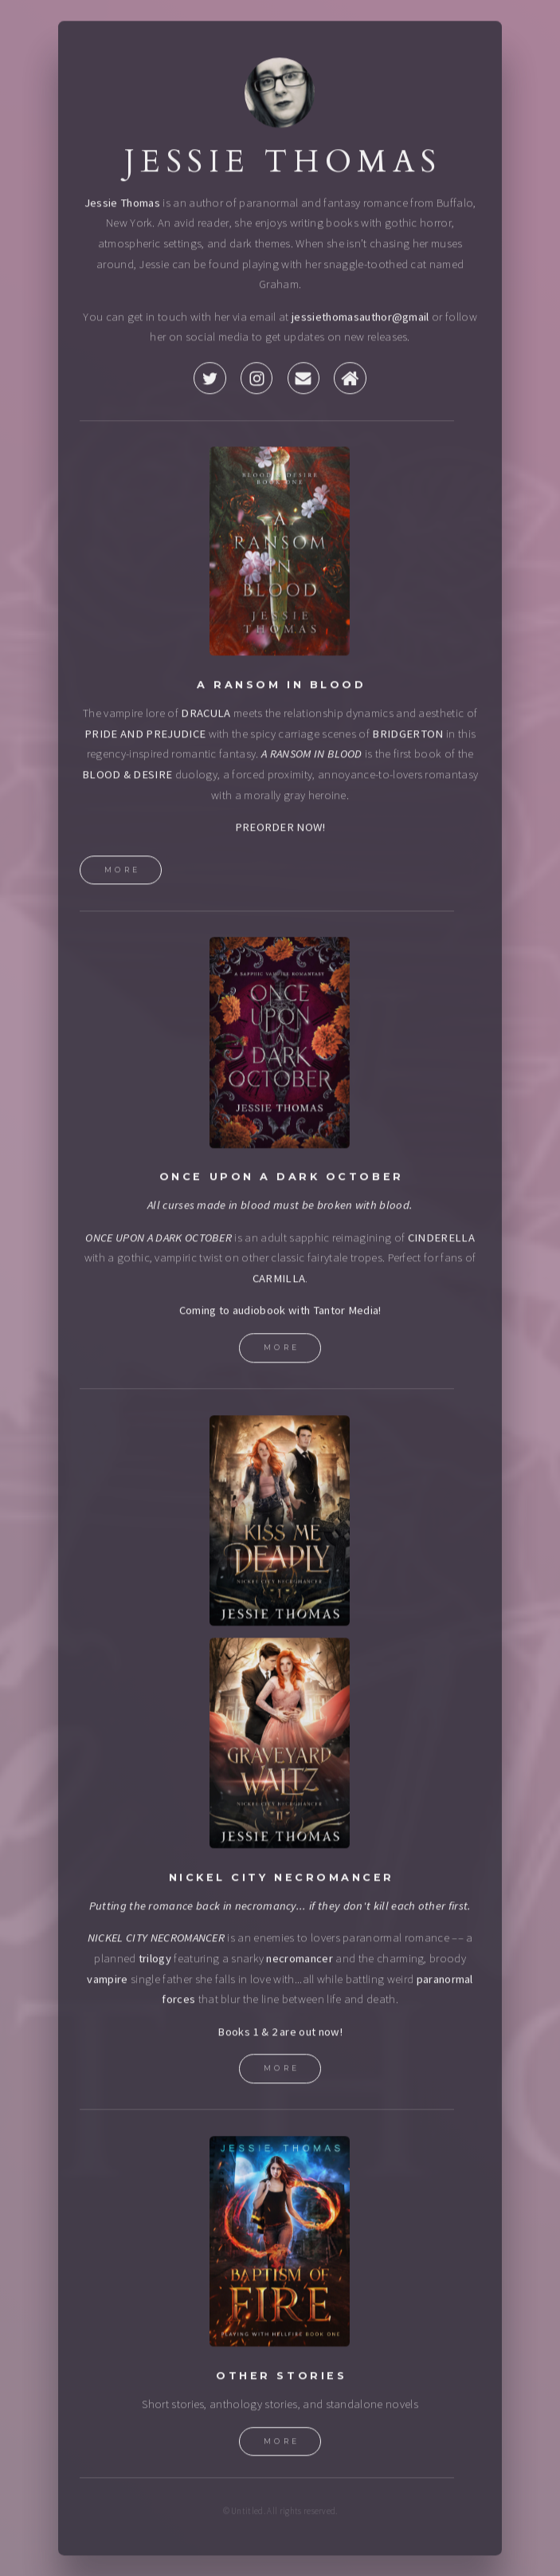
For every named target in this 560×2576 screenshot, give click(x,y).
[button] (209, 380)
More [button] (122, 871)
